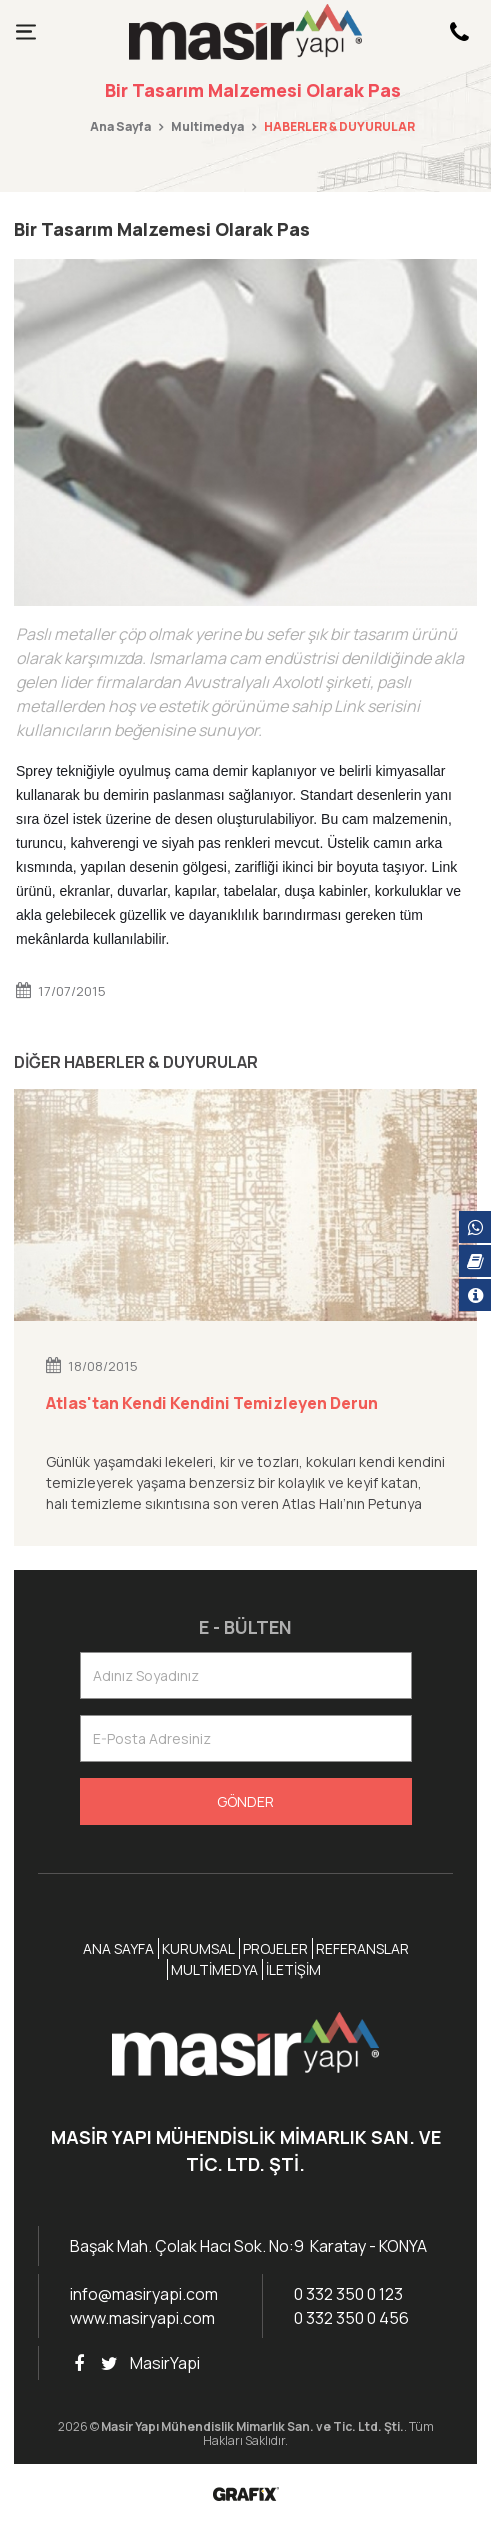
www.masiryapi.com (142, 2318)
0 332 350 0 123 (348, 2294)
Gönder (245, 1801)
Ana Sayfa (120, 126)
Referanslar (362, 1948)
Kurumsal (198, 1948)
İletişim (293, 1969)
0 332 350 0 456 (351, 2318)
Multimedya (207, 126)
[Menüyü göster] (26, 32)
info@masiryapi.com (144, 2294)
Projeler (275, 1948)
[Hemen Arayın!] (459, 32)
